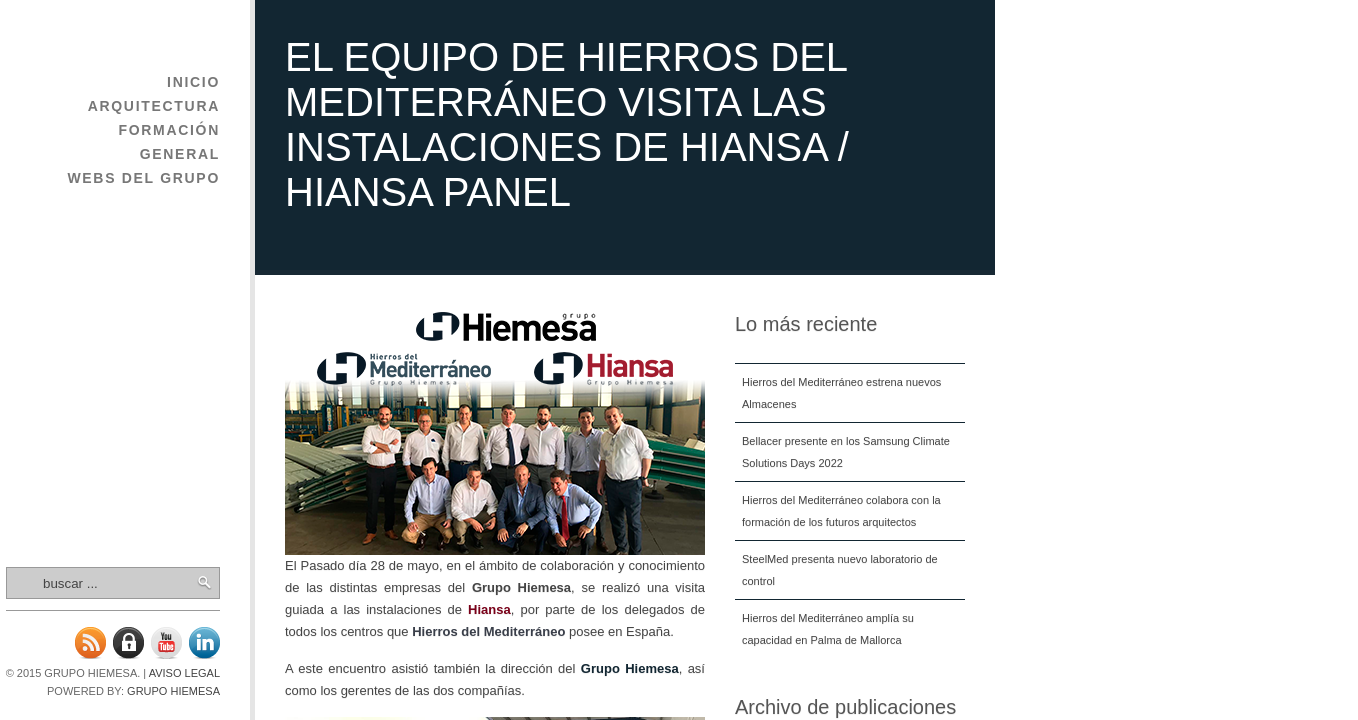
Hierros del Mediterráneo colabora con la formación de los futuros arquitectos (841, 511)
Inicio (193, 82)
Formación (169, 130)
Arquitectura (154, 106)
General (180, 154)
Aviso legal (184, 673)
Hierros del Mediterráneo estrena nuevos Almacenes (841, 393)
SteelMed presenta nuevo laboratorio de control (840, 570)
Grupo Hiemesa (173, 691)
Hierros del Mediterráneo (488, 631)
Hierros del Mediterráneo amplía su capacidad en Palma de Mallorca (828, 629)
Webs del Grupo (143, 178)
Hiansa (489, 609)
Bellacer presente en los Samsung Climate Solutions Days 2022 (846, 452)
